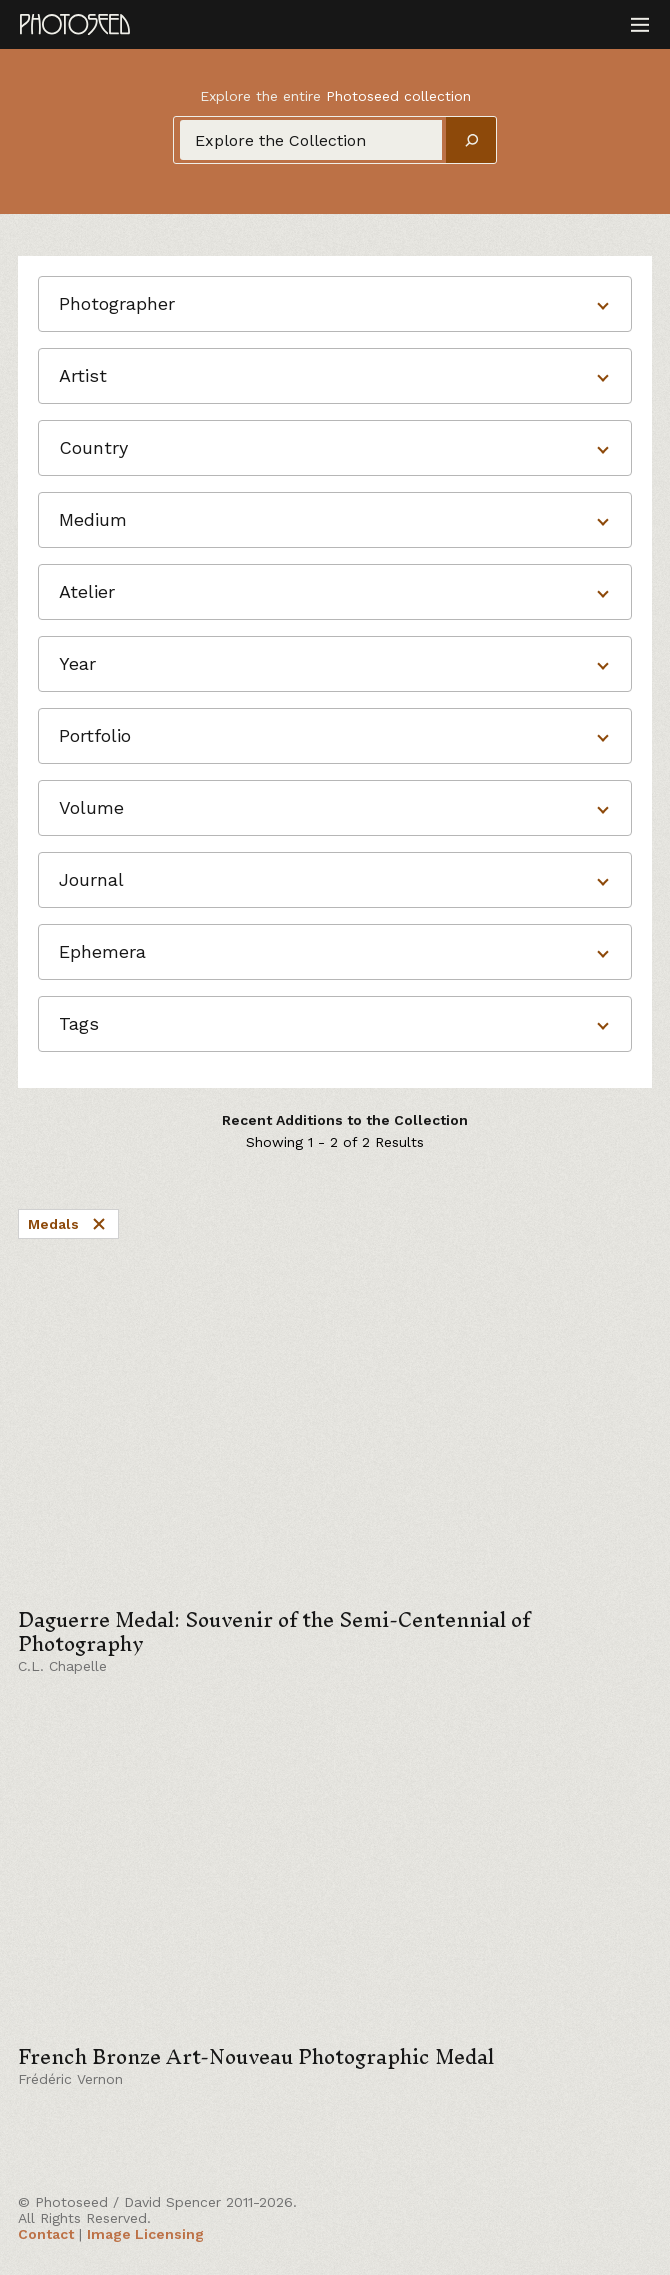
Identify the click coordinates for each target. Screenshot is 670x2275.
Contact (46, 2234)
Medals (68, 1224)
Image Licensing (145, 2234)
